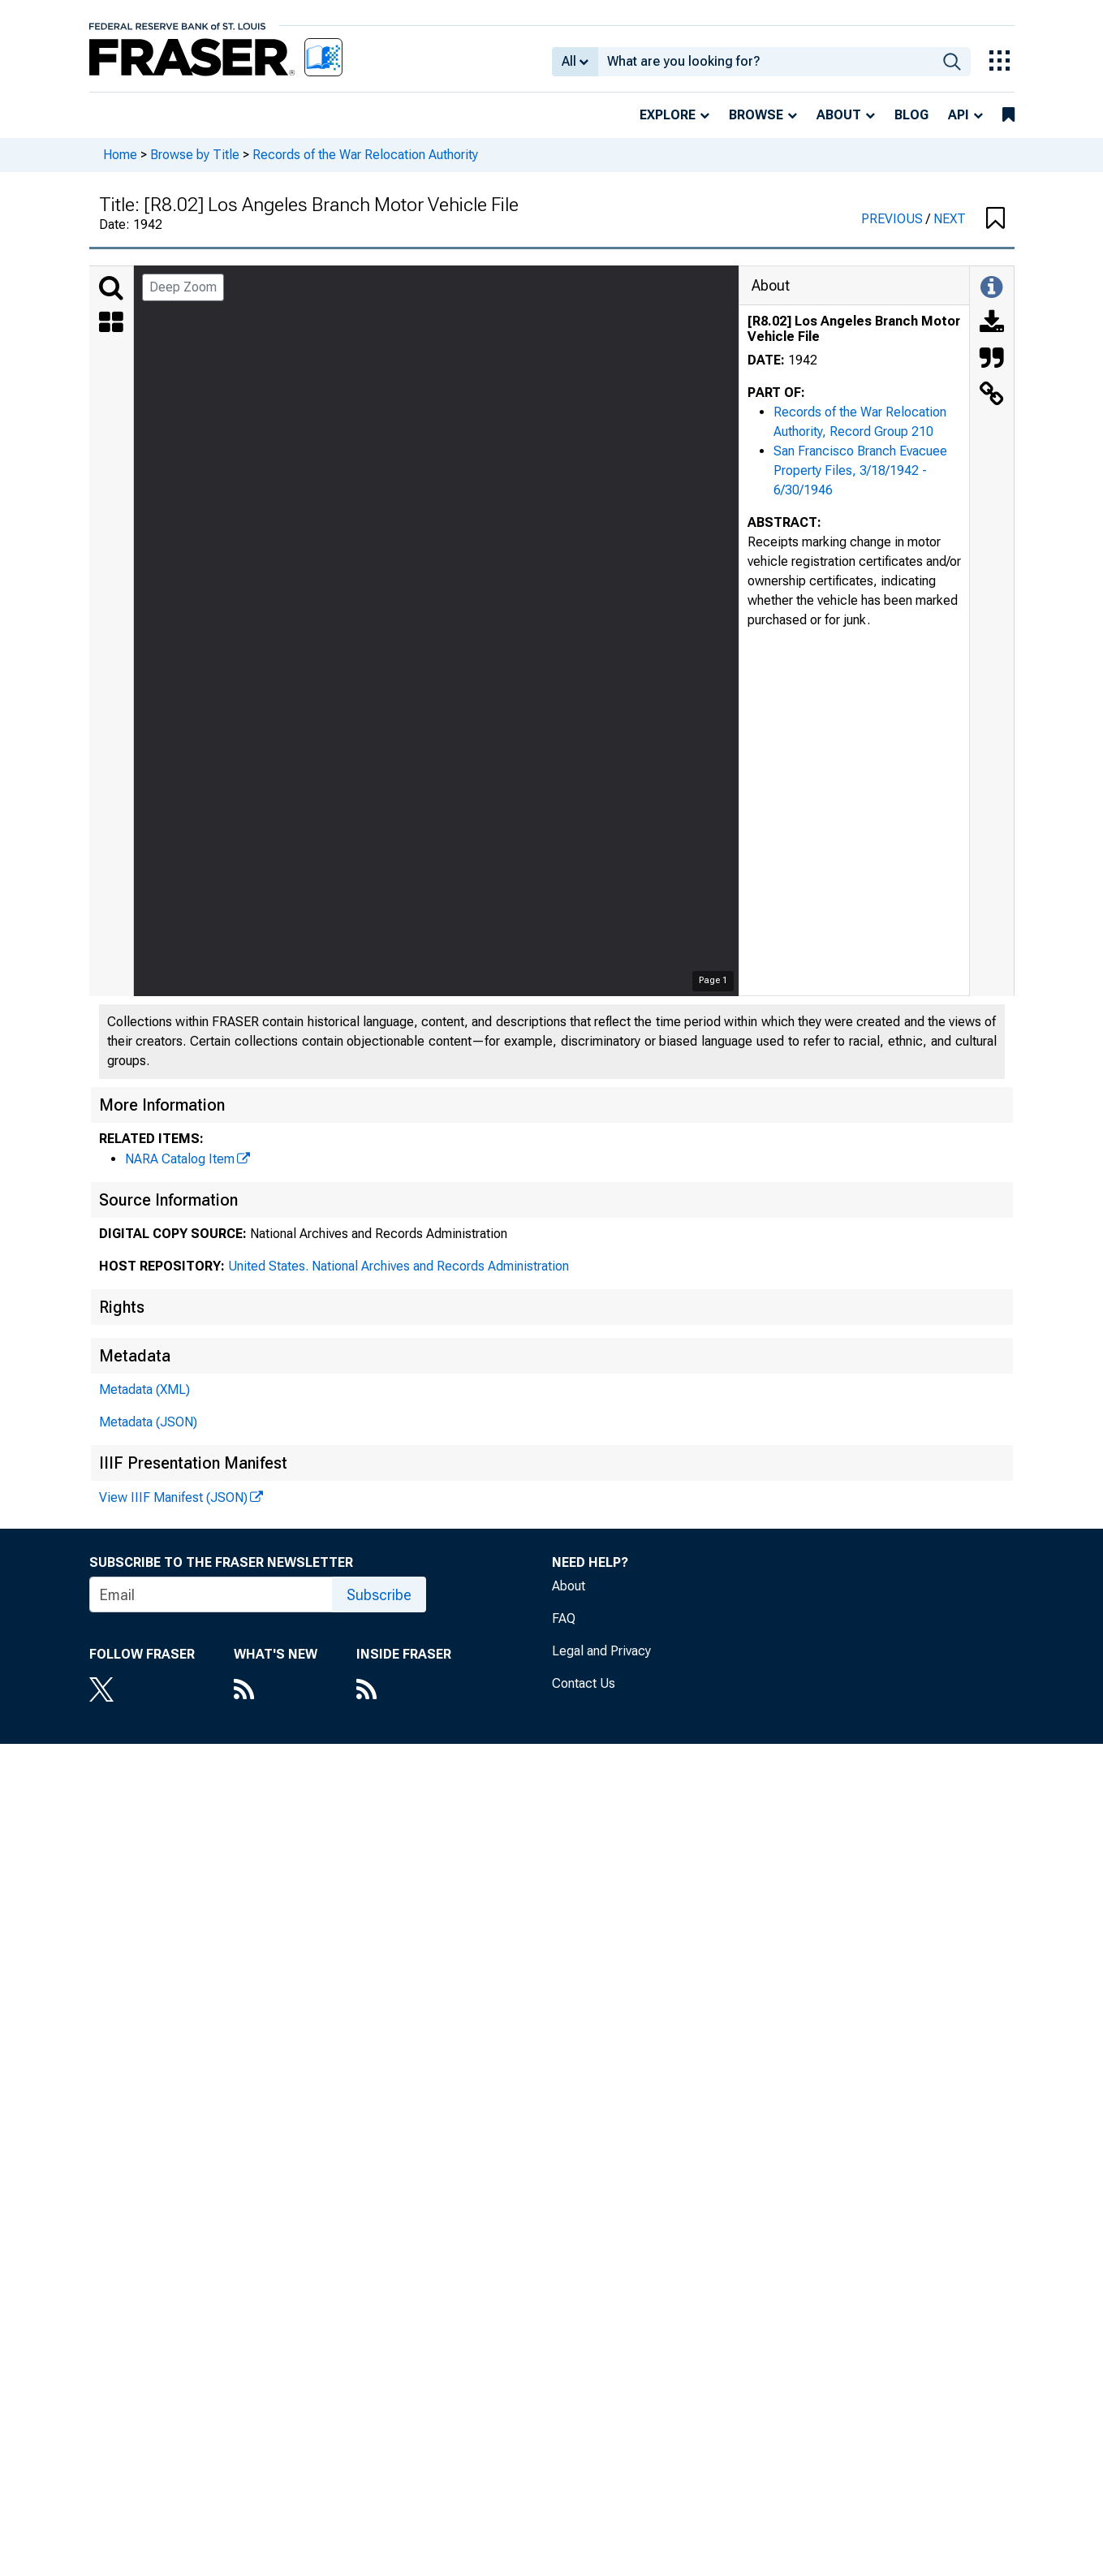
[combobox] (765, 61)
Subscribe (379, 1594)
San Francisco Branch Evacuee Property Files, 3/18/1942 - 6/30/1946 (860, 470)
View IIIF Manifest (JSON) (173, 1497)
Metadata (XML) (144, 1389)
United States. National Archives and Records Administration (398, 1266)
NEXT (949, 219)
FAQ (563, 1618)
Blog (911, 115)
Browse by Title (194, 154)
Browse (756, 115)
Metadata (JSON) (148, 1422)
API (958, 115)
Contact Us (583, 1683)
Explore (668, 115)
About (838, 115)
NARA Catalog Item (180, 1159)
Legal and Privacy (601, 1651)
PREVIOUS (893, 219)
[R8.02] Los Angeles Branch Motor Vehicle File (854, 328)
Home (120, 154)
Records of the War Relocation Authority (365, 154)
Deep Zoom (183, 287)
